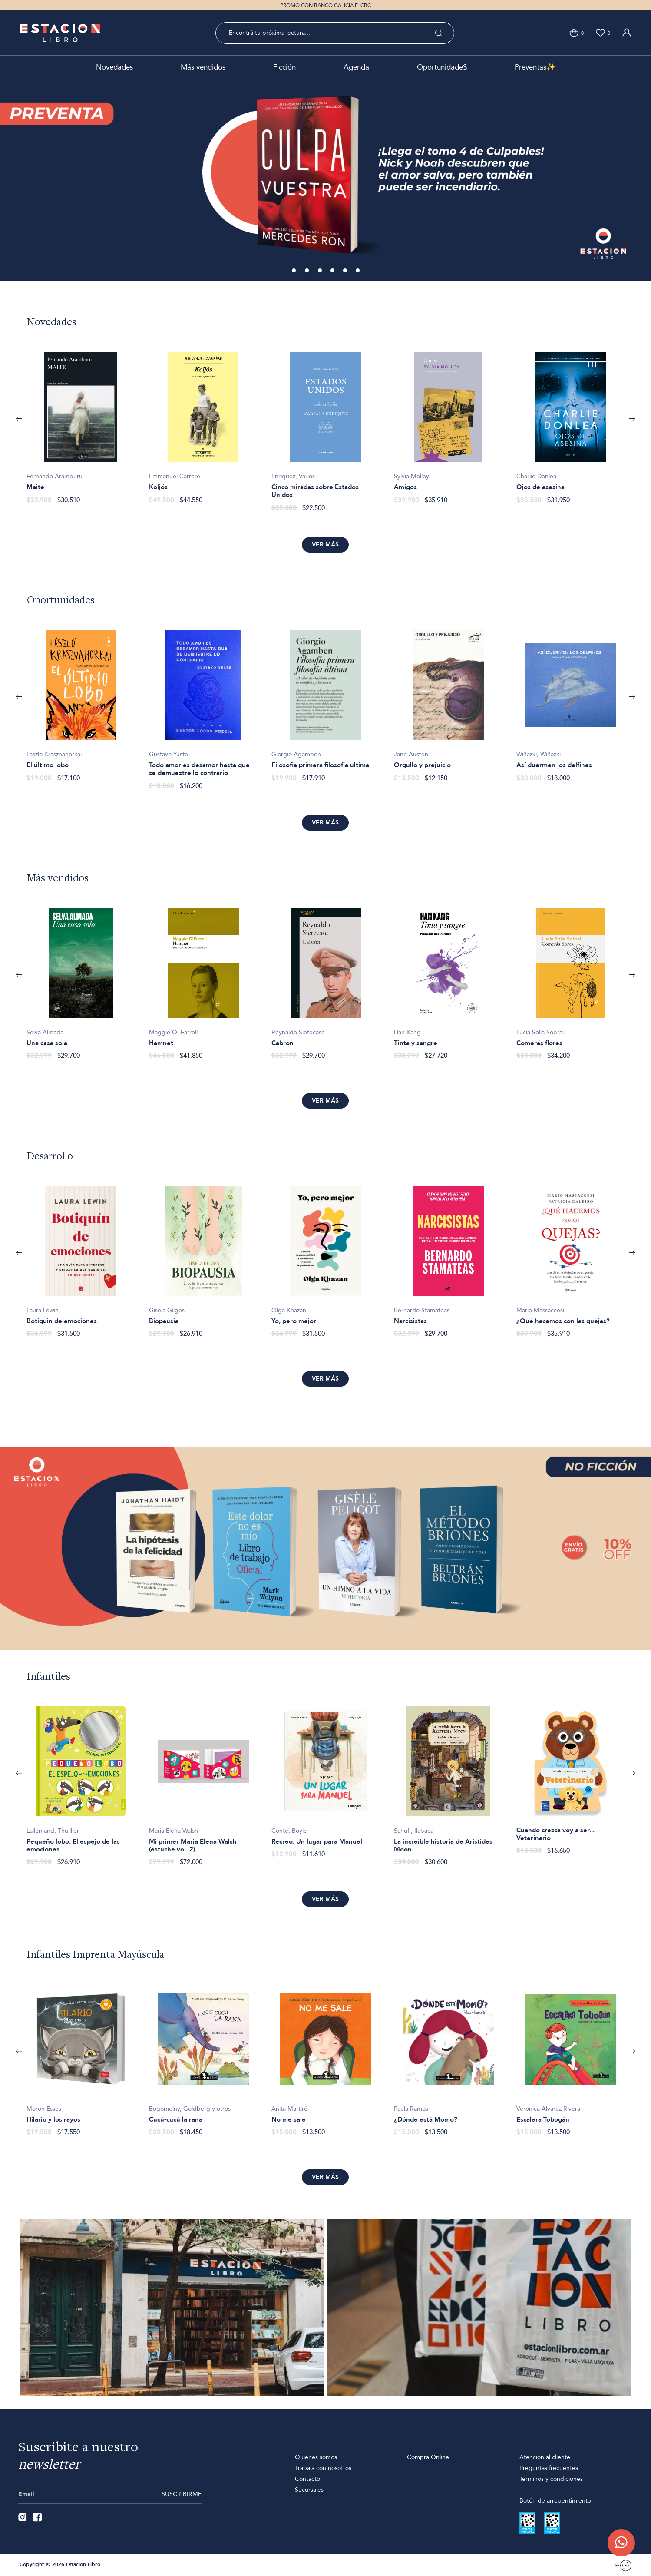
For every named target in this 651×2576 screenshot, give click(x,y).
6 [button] (358, 271)
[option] (325, 179)
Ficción (284, 67)
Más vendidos (203, 67)
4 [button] (333, 271)
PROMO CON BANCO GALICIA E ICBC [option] (325, 5)
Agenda (356, 67)
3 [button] (320, 271)
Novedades (114, 67)
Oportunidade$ (442, 67)
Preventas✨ (535, 67)
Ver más (325, 544)
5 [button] (345, 271)
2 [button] (307, 271)
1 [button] (294, 271)
